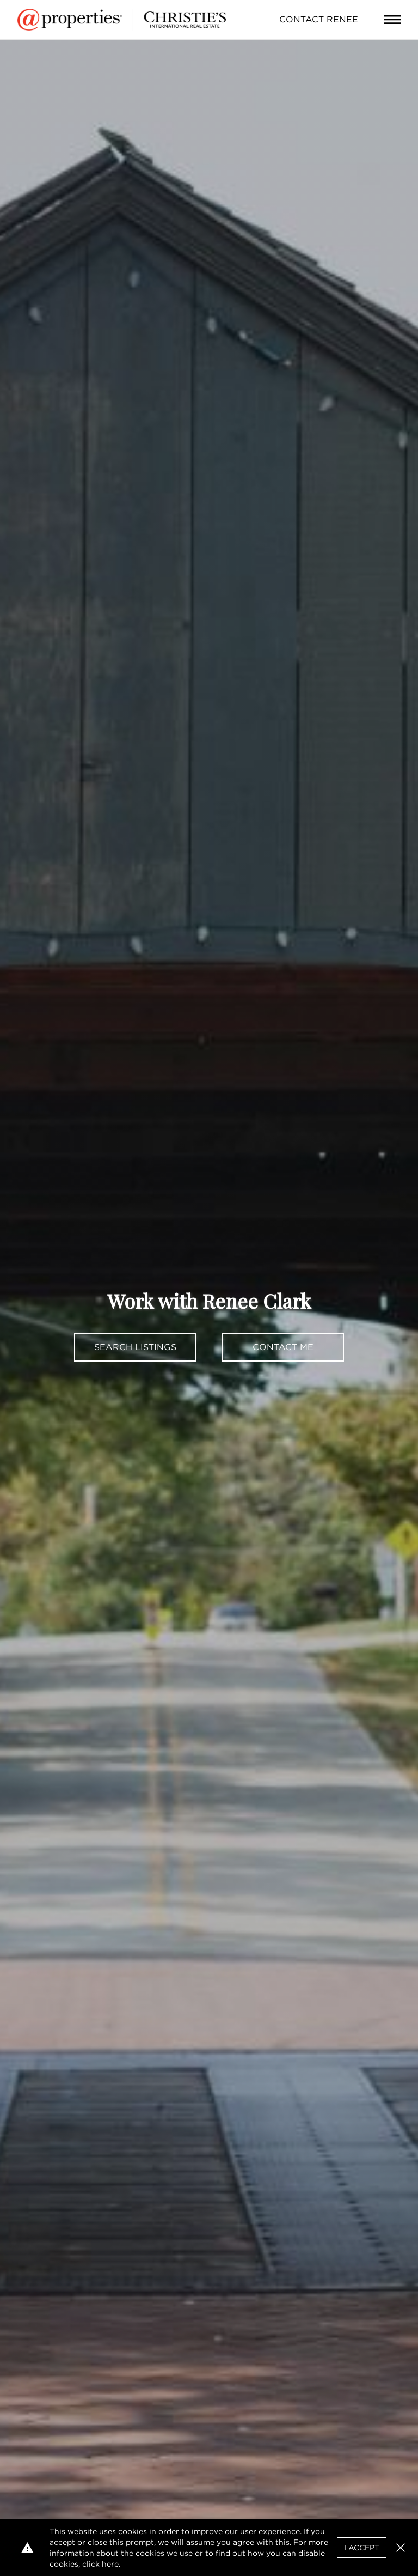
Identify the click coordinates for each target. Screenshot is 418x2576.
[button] (400, 2547)
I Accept (361, 2547)
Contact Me (283, 1347)
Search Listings (135, 1347)
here (110, 2564)
